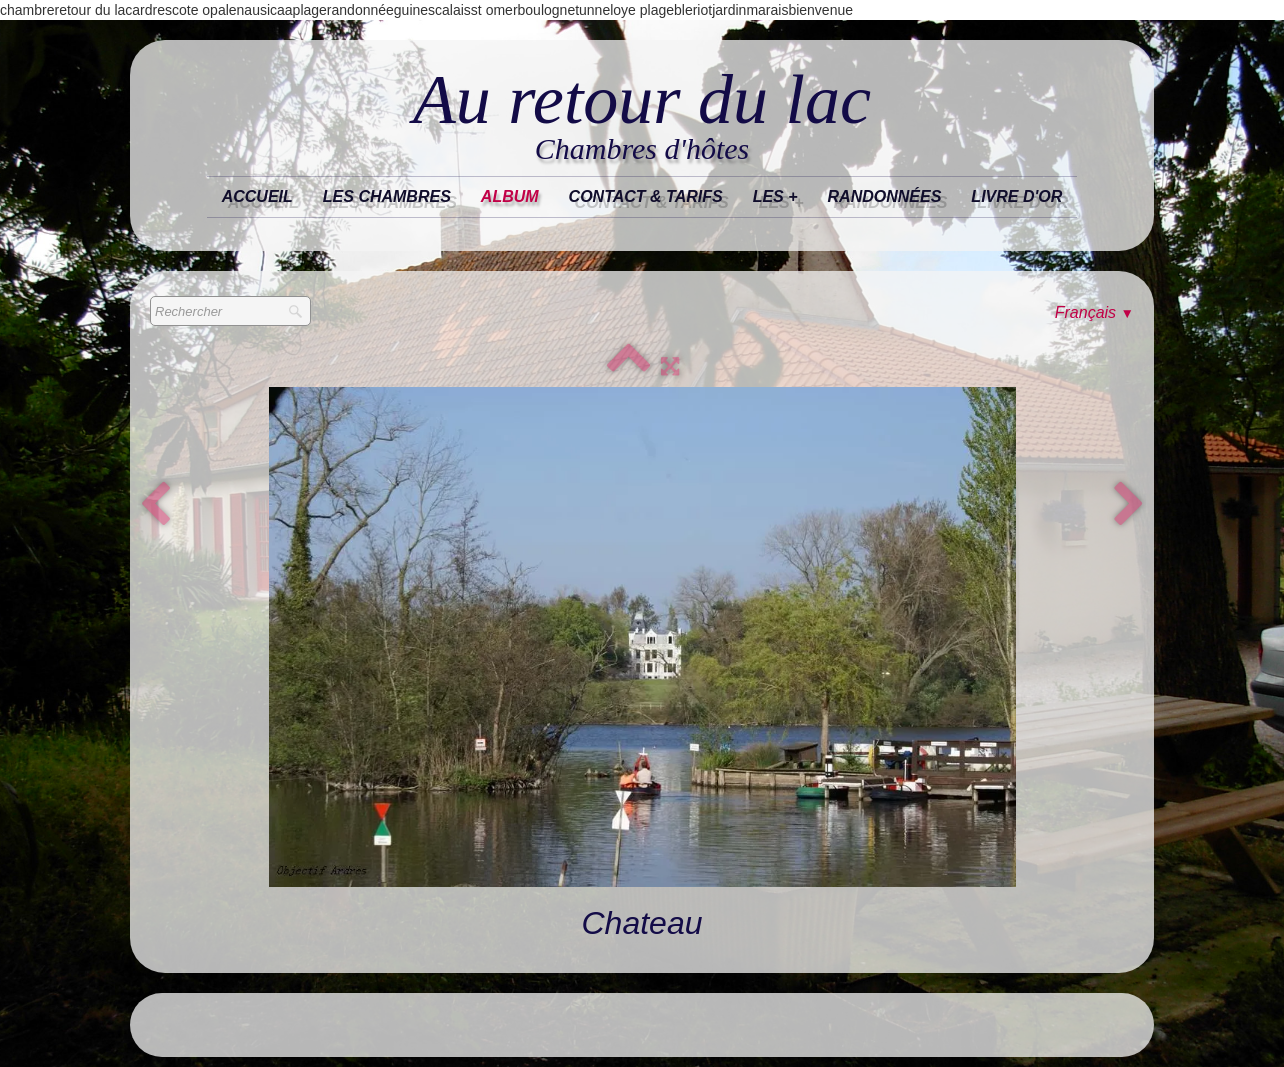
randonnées (885, 196)
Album (510, 196)
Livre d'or (1016, 196)
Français (1094, 312)
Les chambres (387, 196)
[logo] (642, 116)
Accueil (257, 196)
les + (775, 196)
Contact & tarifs (646, 196)
